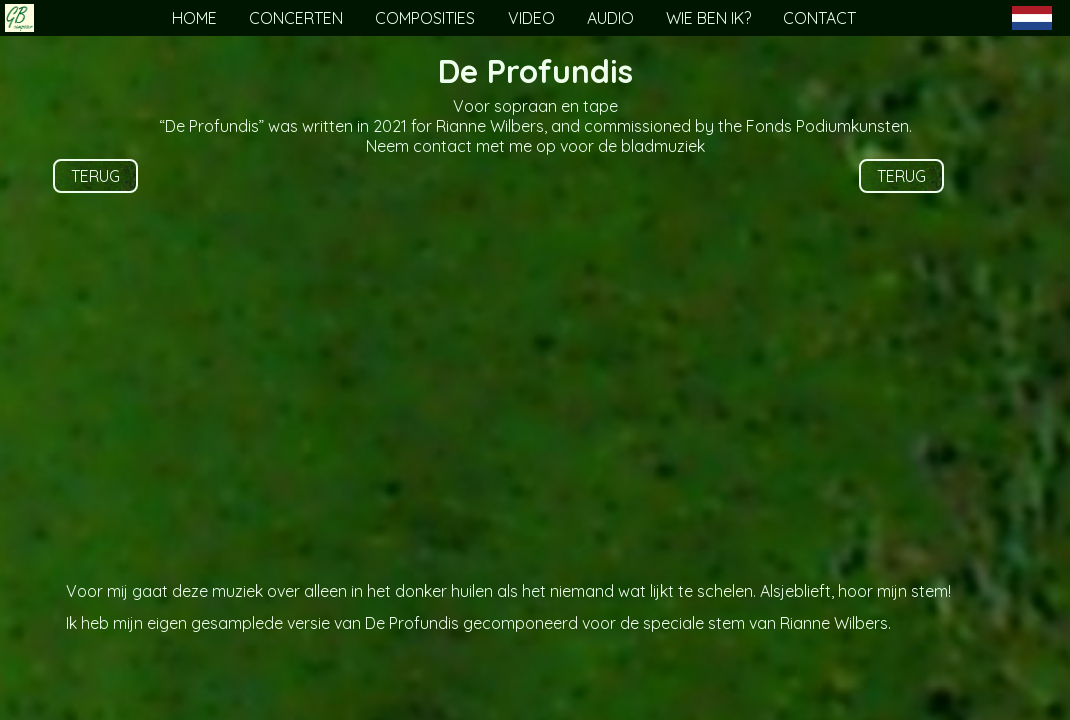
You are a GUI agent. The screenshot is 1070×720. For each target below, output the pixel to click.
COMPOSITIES (425, 18)
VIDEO (531, 18)
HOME (194, 18)
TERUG (95, 176)
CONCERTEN (296, 18)
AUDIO (610, 18)
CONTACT (819, 18)
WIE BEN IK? (708, 18)
